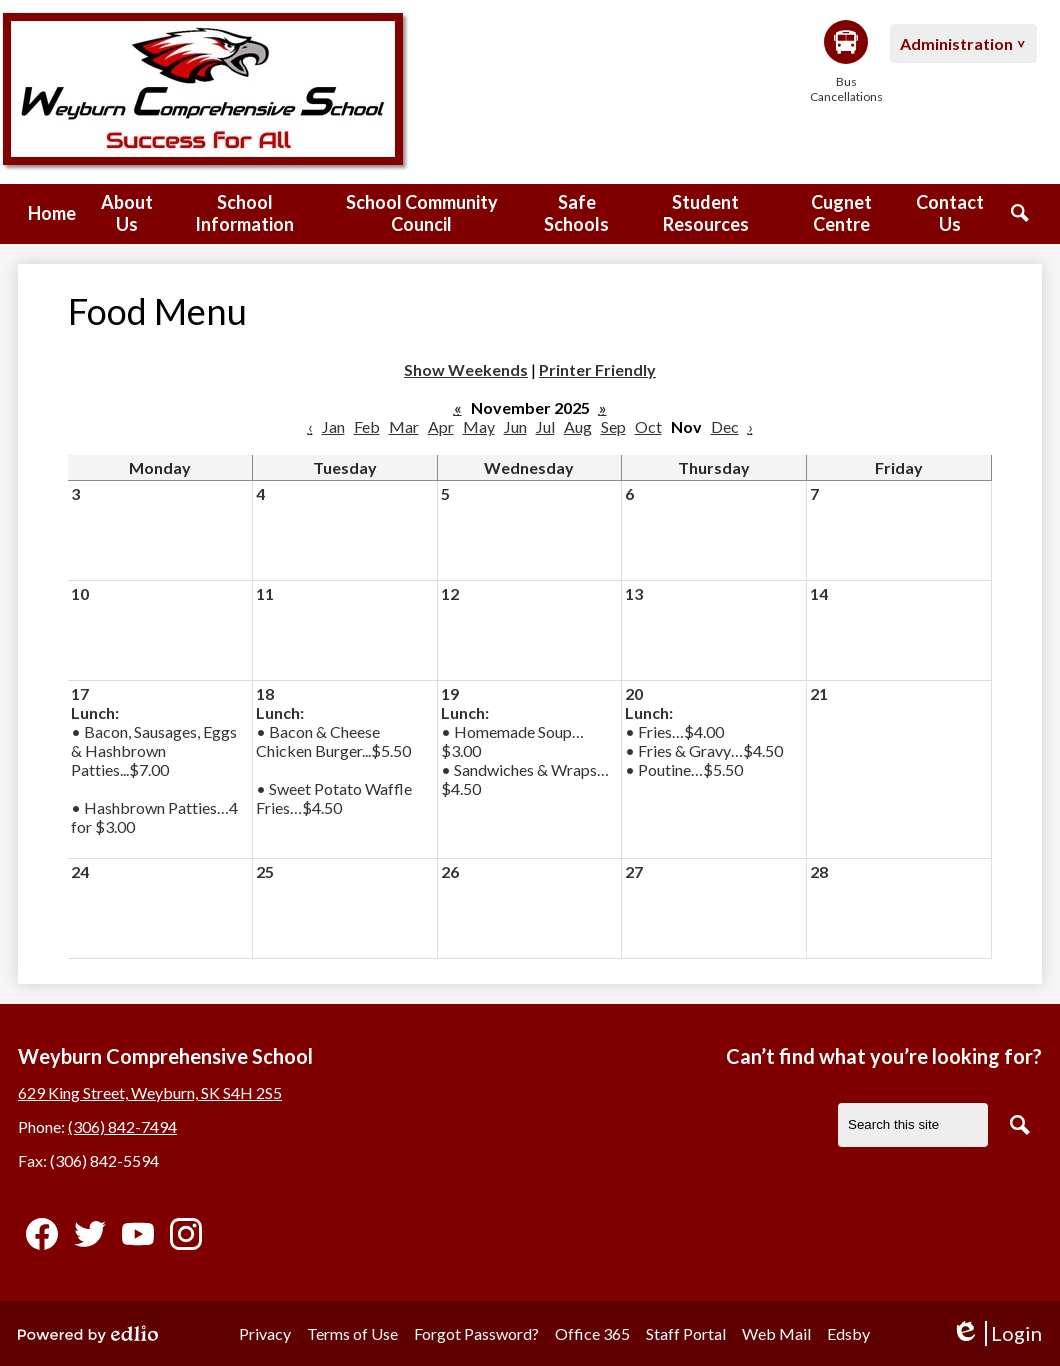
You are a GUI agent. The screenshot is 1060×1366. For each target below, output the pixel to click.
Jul (545, 426)
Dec (725, 426)
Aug (578, 426)
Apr (441, 426)
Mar (404, 426)
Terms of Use (352, 1333)
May (479, 426)
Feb (367, 426)
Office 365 (592, 1333)
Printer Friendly (597, 369)
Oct (648, 426)
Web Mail (776, 1333)
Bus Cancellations (846, 62)
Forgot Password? (476, 1333)
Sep (613, 426)
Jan (333, 426)
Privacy (265, 1333)
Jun (515, 426)
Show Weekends (466, 369)
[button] (127, 214)
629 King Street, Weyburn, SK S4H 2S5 (150, 1092)
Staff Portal (686, 1333)
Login (996, 1333)
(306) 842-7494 (122, 1126)
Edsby (848, 1333)
